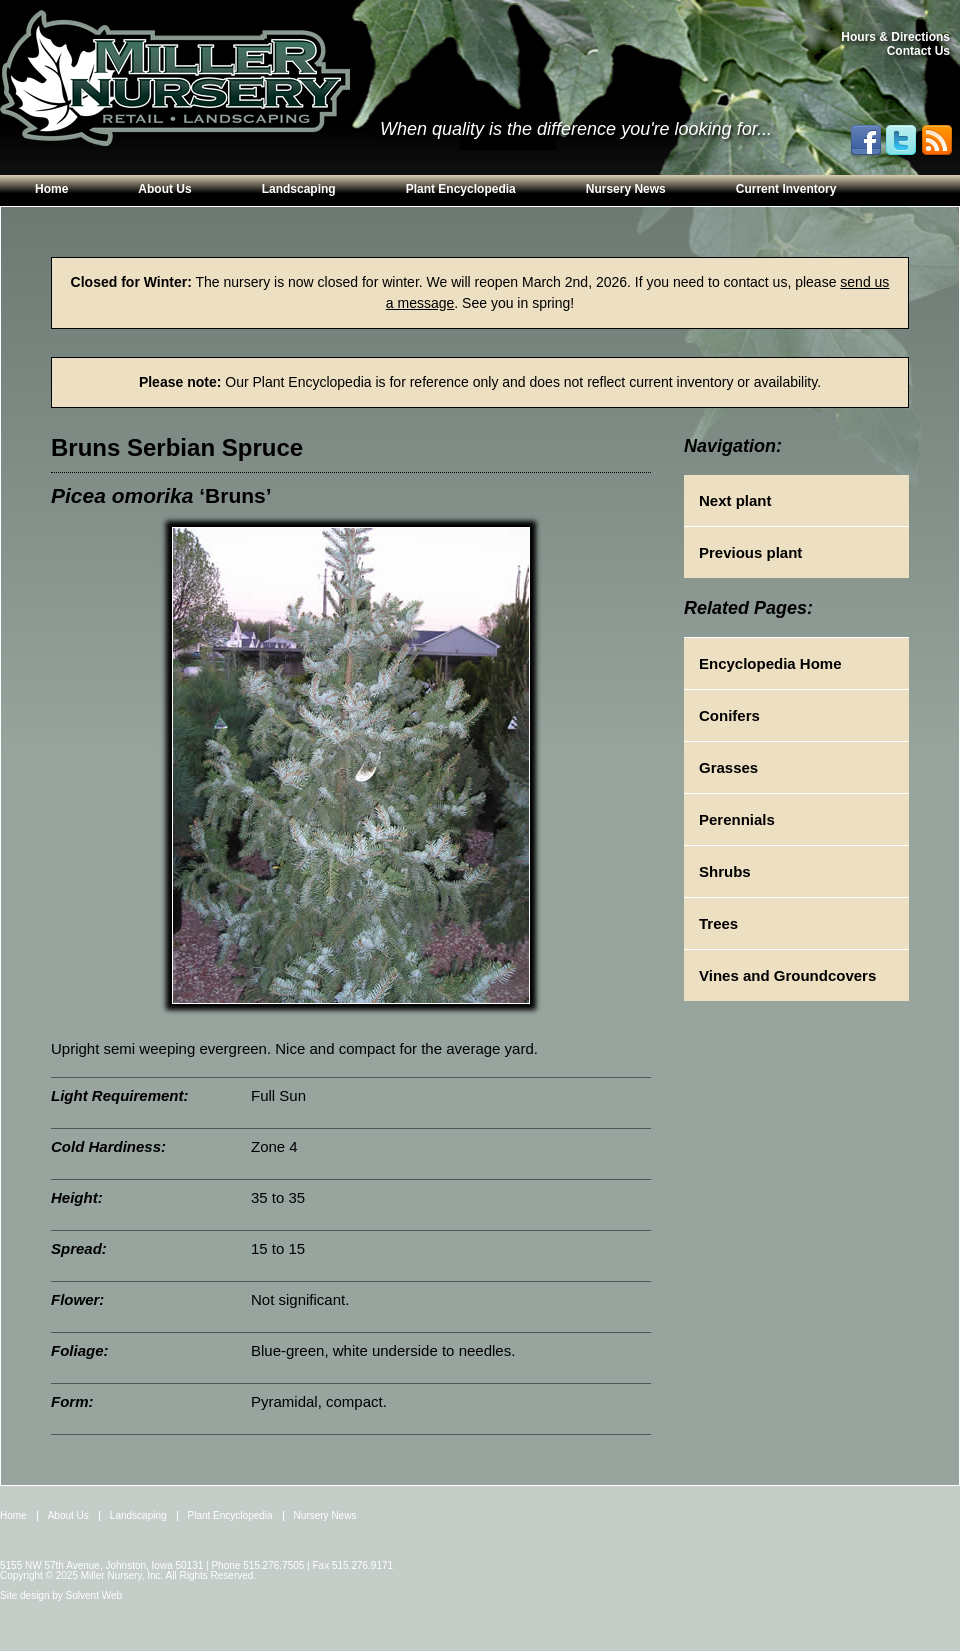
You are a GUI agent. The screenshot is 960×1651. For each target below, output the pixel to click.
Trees (718, 923)
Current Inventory (786, 189)
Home (51, 189)
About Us (164, 189)
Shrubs (725, 871)
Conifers (729, 715)
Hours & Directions (895, 37)
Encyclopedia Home (770, 663)
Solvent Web (94, 1595)
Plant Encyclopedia (461, 189)
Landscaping (299, 189)
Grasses (728, 767)
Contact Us (918, 51)
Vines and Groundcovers (787, 975)
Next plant (735, 500)
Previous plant (750, 552)
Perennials (737, 819)
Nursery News (626, 189)
